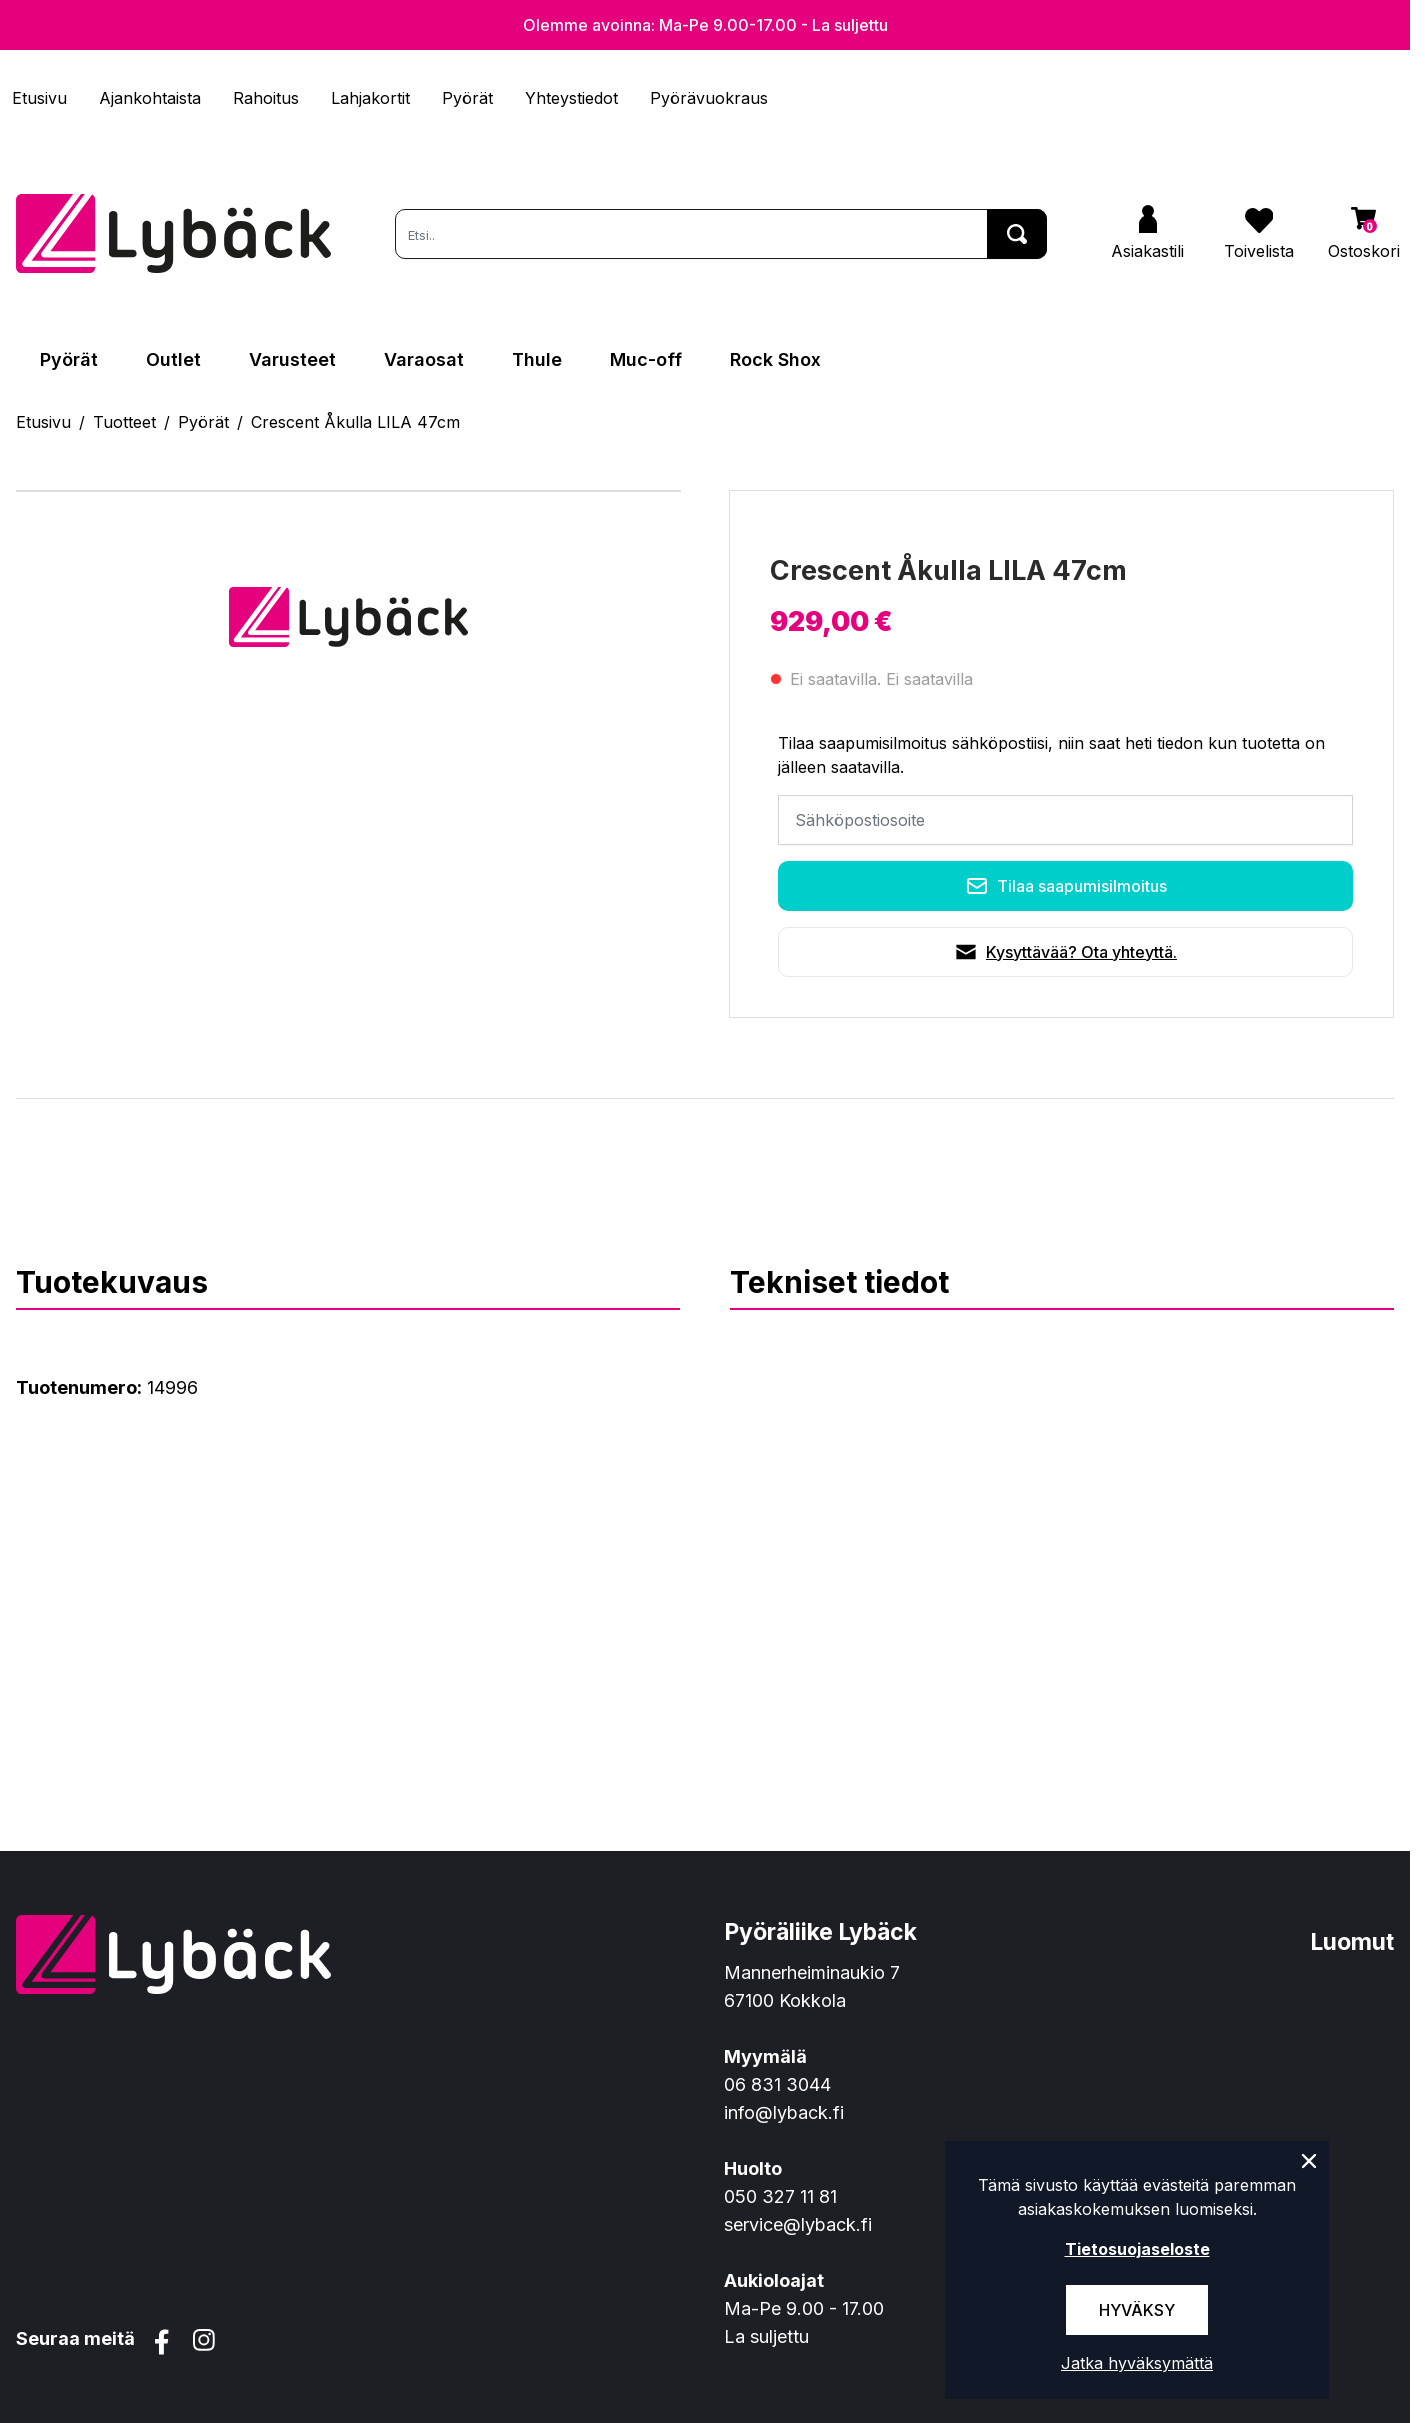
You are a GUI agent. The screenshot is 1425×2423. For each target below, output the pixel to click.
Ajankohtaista (150, 98)
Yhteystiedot (571, 98)
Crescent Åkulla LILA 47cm (355, 422)
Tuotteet (124, 422)
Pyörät (467, 98)
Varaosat (424, 359)
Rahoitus (266, 98)
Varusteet (292, 359)
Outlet (173, 359)
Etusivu (39, 98)
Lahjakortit (370, 98)
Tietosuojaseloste (1137, 2249)
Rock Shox (775, 359)
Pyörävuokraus (709, 98)
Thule (537, 359)
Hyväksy (1137, 2310)
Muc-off (646, 359)
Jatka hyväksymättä (1137, 2363)
